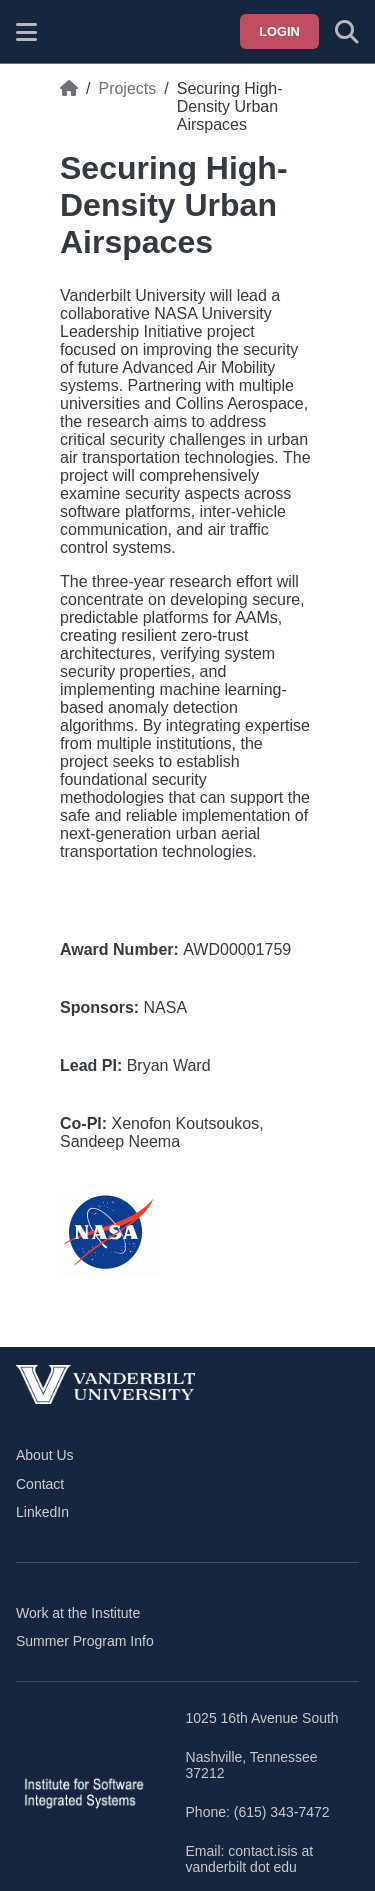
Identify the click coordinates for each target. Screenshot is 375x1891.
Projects (127, 88)
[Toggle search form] (347, 32)
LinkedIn (42, 1512)
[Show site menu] (26, 32)
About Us (45, 1455)
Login (279, 31)
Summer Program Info (85, 1641)
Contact (40, 1484)
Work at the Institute (78, 1613)
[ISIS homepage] (77, 32)
